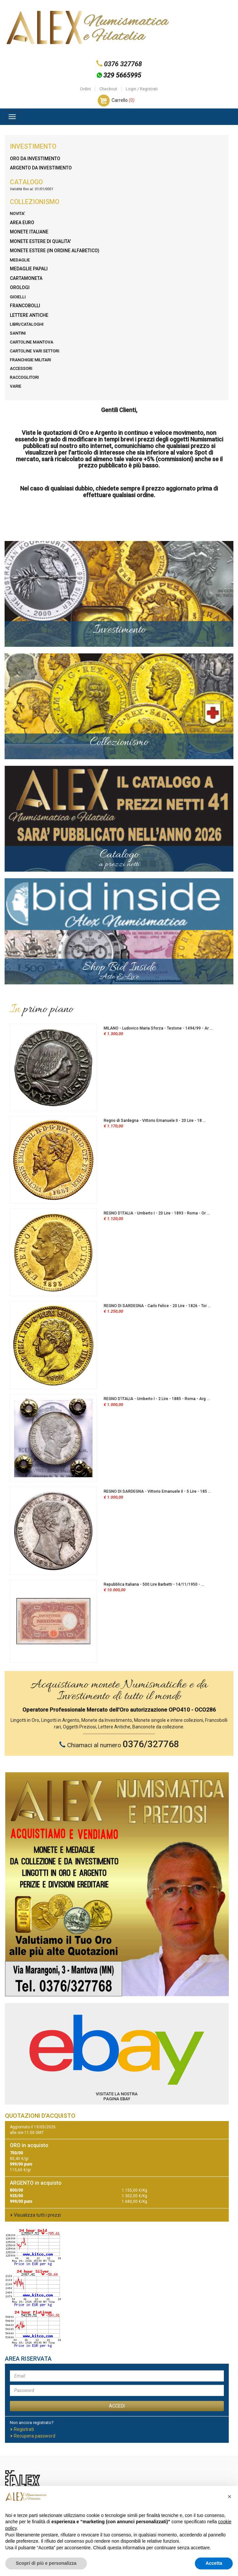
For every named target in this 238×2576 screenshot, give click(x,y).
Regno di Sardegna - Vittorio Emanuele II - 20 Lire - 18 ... (155, 1120)
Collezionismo (119, 742)
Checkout (108, 88)
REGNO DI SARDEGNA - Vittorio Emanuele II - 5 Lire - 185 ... (157, 1491)
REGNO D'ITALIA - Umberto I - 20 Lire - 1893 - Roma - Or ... (157, 1213)
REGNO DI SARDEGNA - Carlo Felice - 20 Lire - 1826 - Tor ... (157, 1305)
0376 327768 (123, 64)
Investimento (119, 630)
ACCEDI (117, 2406)
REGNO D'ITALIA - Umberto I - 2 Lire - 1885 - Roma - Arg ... (157, 1398)
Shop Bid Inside (119, 971)
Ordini (85, 88)
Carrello (123, 100)
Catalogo (119, 858)
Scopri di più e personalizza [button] (46, 2563)
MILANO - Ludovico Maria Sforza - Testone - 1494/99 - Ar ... (158, 1028)
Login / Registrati (142, 88)
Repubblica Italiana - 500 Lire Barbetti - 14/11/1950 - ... (154, 1584)
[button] (229, 2496)
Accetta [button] (213, 2563)
